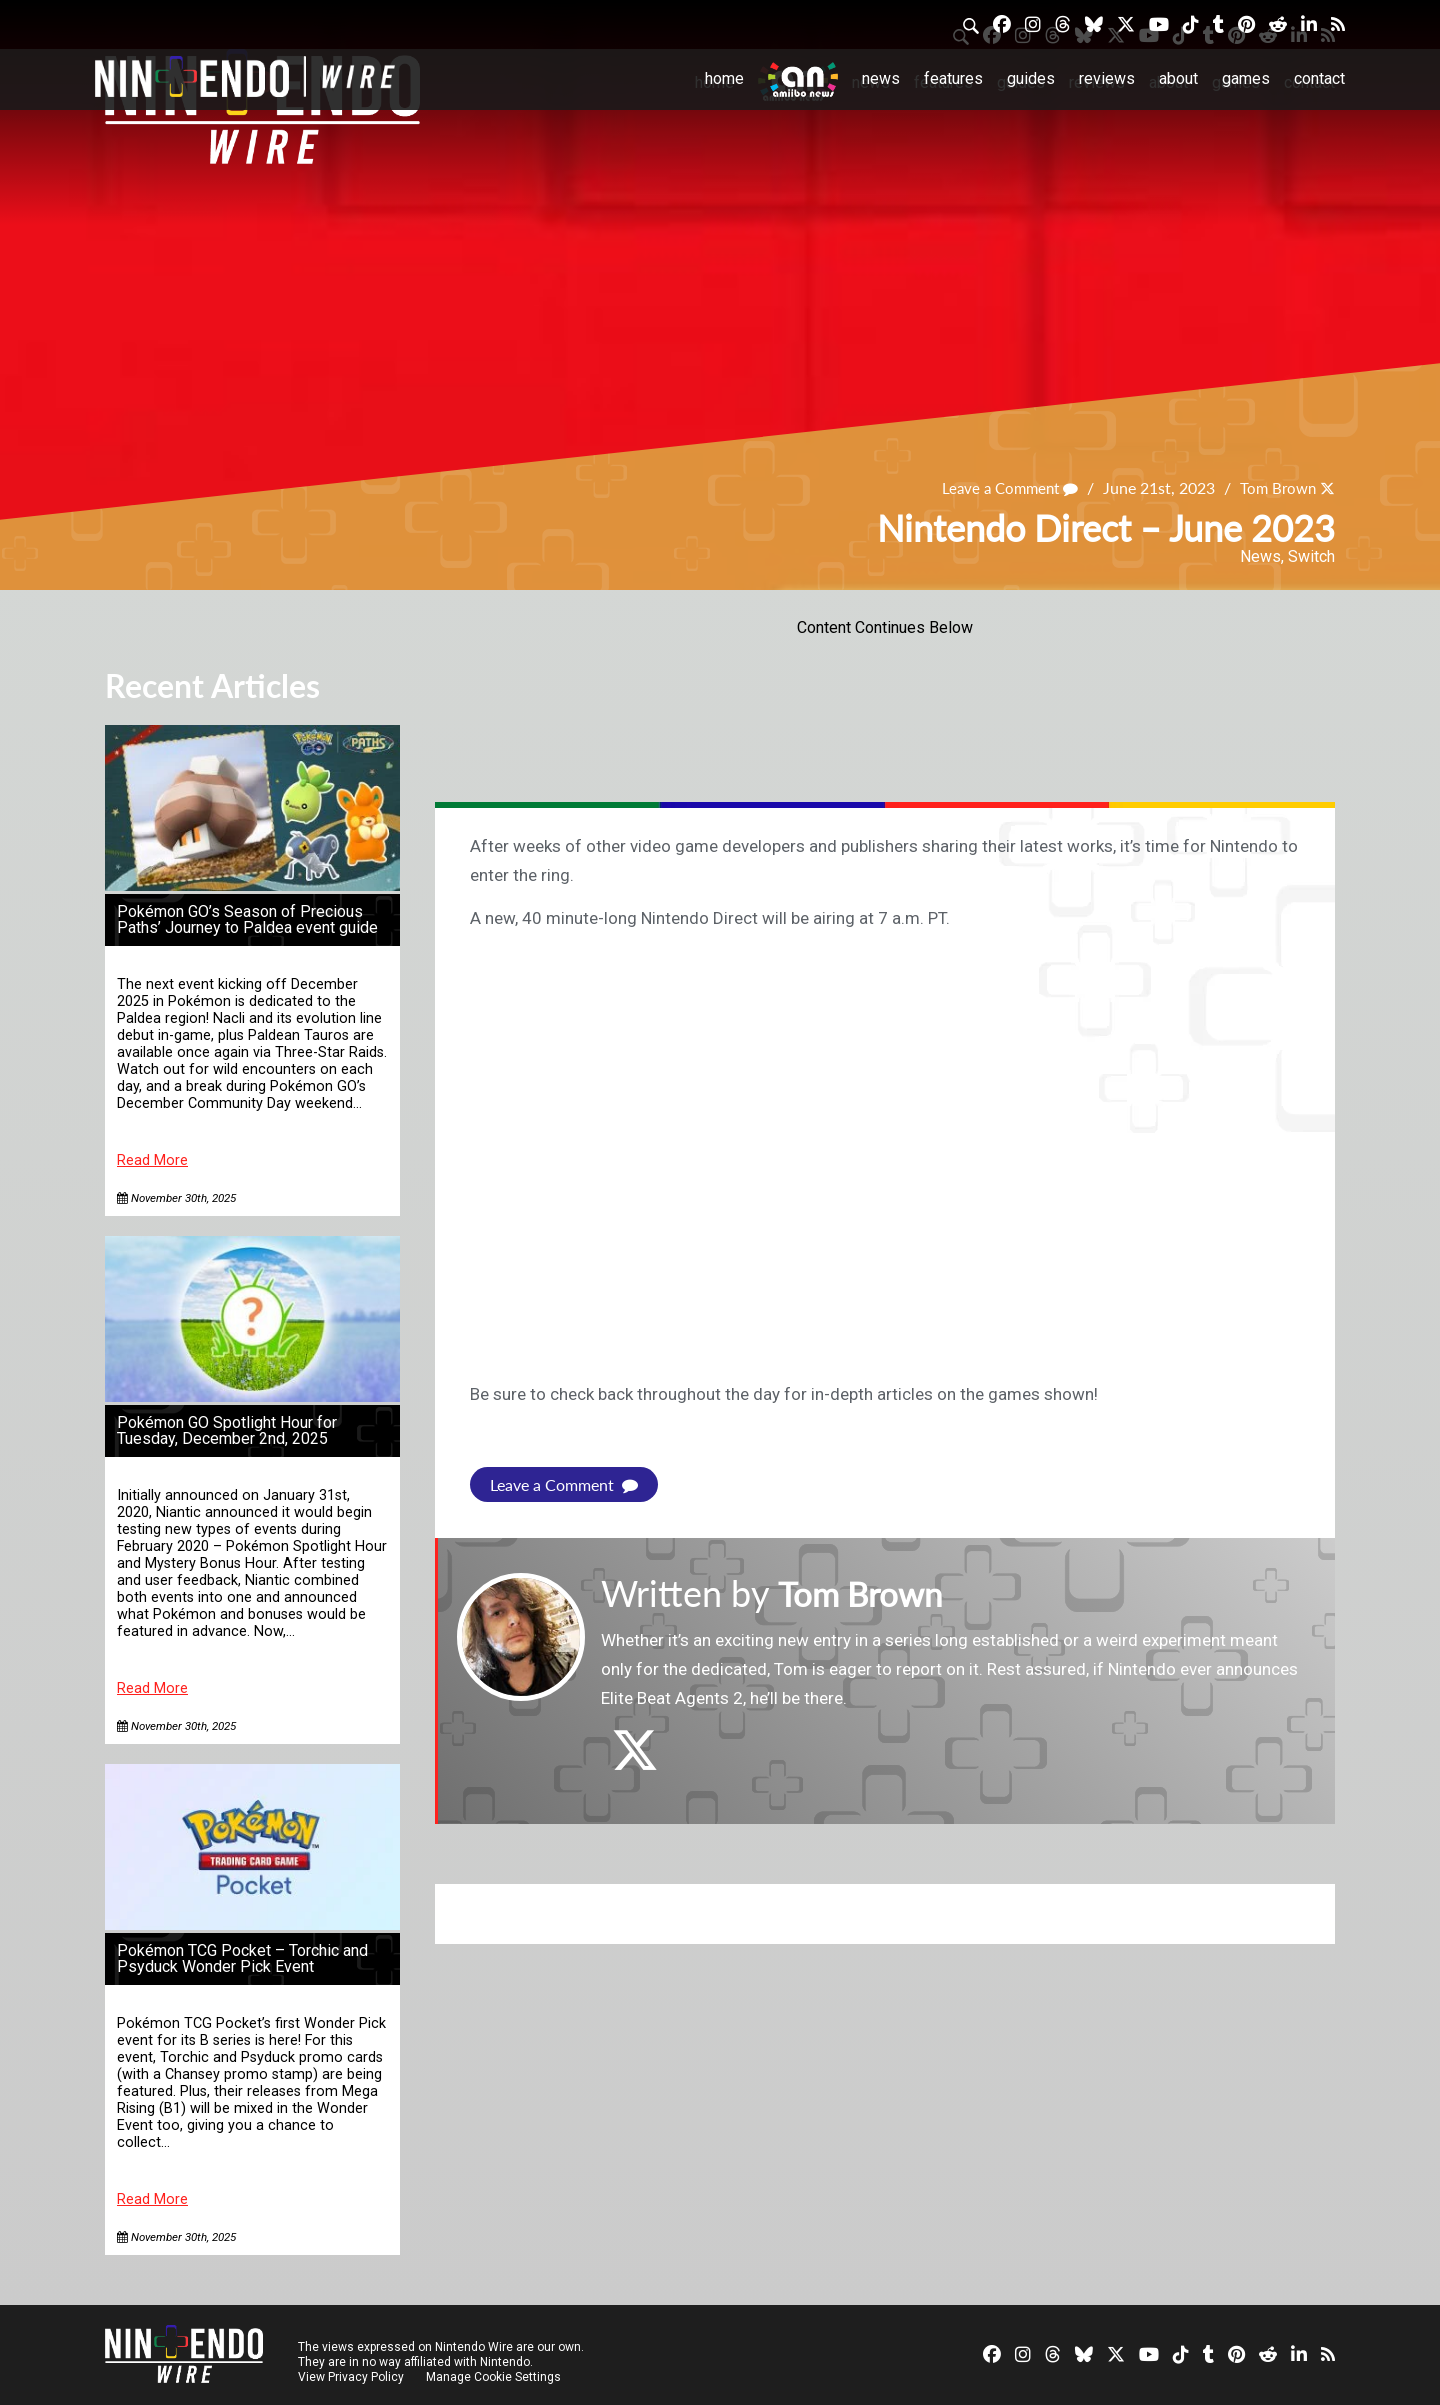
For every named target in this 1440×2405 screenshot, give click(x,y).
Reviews (1107, 78)
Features (953, 78)
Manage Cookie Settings (494, 2377)
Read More (152, 1160)
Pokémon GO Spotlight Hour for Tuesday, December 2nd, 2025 (227, 1430)
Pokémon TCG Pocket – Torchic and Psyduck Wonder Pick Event (242, 1958)
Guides (1031, 78)
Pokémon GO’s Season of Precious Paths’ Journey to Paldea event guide (247, 919)
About (1178, 78)
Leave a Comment (1001, 488)
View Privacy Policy (351, 2377)
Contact (1319, 78)
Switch (1311, 556)
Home (724, 78)
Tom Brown (1275, 488)
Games (1246, 78)
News (881, 78)
